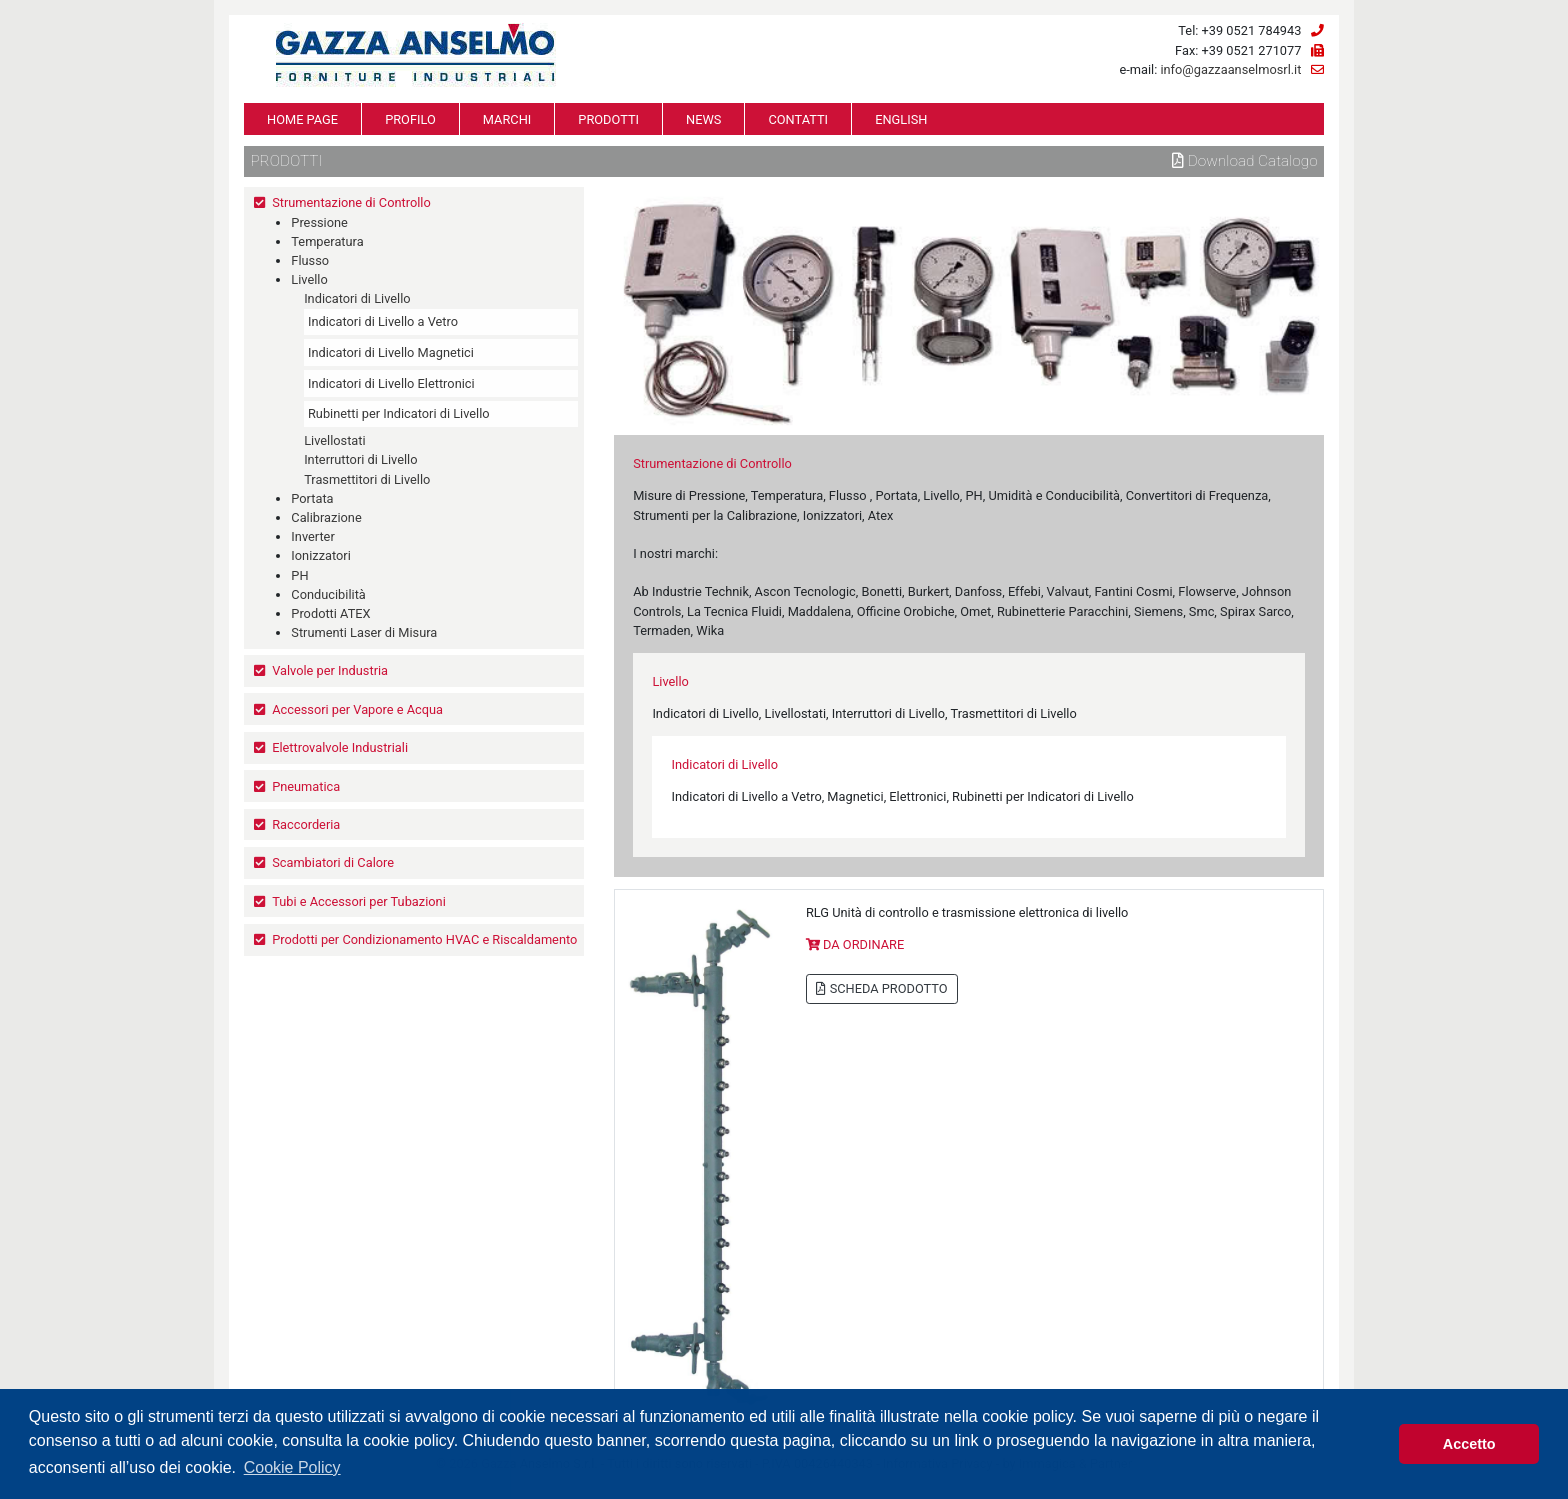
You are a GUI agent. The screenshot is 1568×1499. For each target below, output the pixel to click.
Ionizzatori (320, 555)
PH (299, 575)
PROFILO (410, 119)
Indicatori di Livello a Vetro (383, 321)
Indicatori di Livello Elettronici (391, 383)
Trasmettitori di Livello (367, 479)
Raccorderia (306, 824)
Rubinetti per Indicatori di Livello (399, 413)
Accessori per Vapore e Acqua (357, 709)
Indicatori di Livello (357, 298)
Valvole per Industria (330, 670)
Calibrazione (326, 517)
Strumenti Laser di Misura (364, 632)
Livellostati (334, 440)
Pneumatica (306, 786)
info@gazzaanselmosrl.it (1230, 69)
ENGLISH (901, 119)
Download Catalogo (1245, 161)
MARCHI (507, 119)
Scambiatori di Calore (333, 862)
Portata (312, 498)
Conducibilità (328, 594)
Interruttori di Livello (360, 459)
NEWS (703, 119)
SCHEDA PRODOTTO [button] (881, 988)
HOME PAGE (302, 119)
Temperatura (327, 241)
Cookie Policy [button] (292, 1467)
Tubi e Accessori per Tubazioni (359, 901)
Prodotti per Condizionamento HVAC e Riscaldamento (424, 939)
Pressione (319, 222)
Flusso (310, 260)
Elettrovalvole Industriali (340, 747)
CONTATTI (798, 119)
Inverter (312, 536)
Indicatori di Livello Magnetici (391, 352)
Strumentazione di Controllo (351, 202)
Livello (309, 279)
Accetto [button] (1469, 1444)
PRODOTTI (608, 119)
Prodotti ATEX (330, 613)
